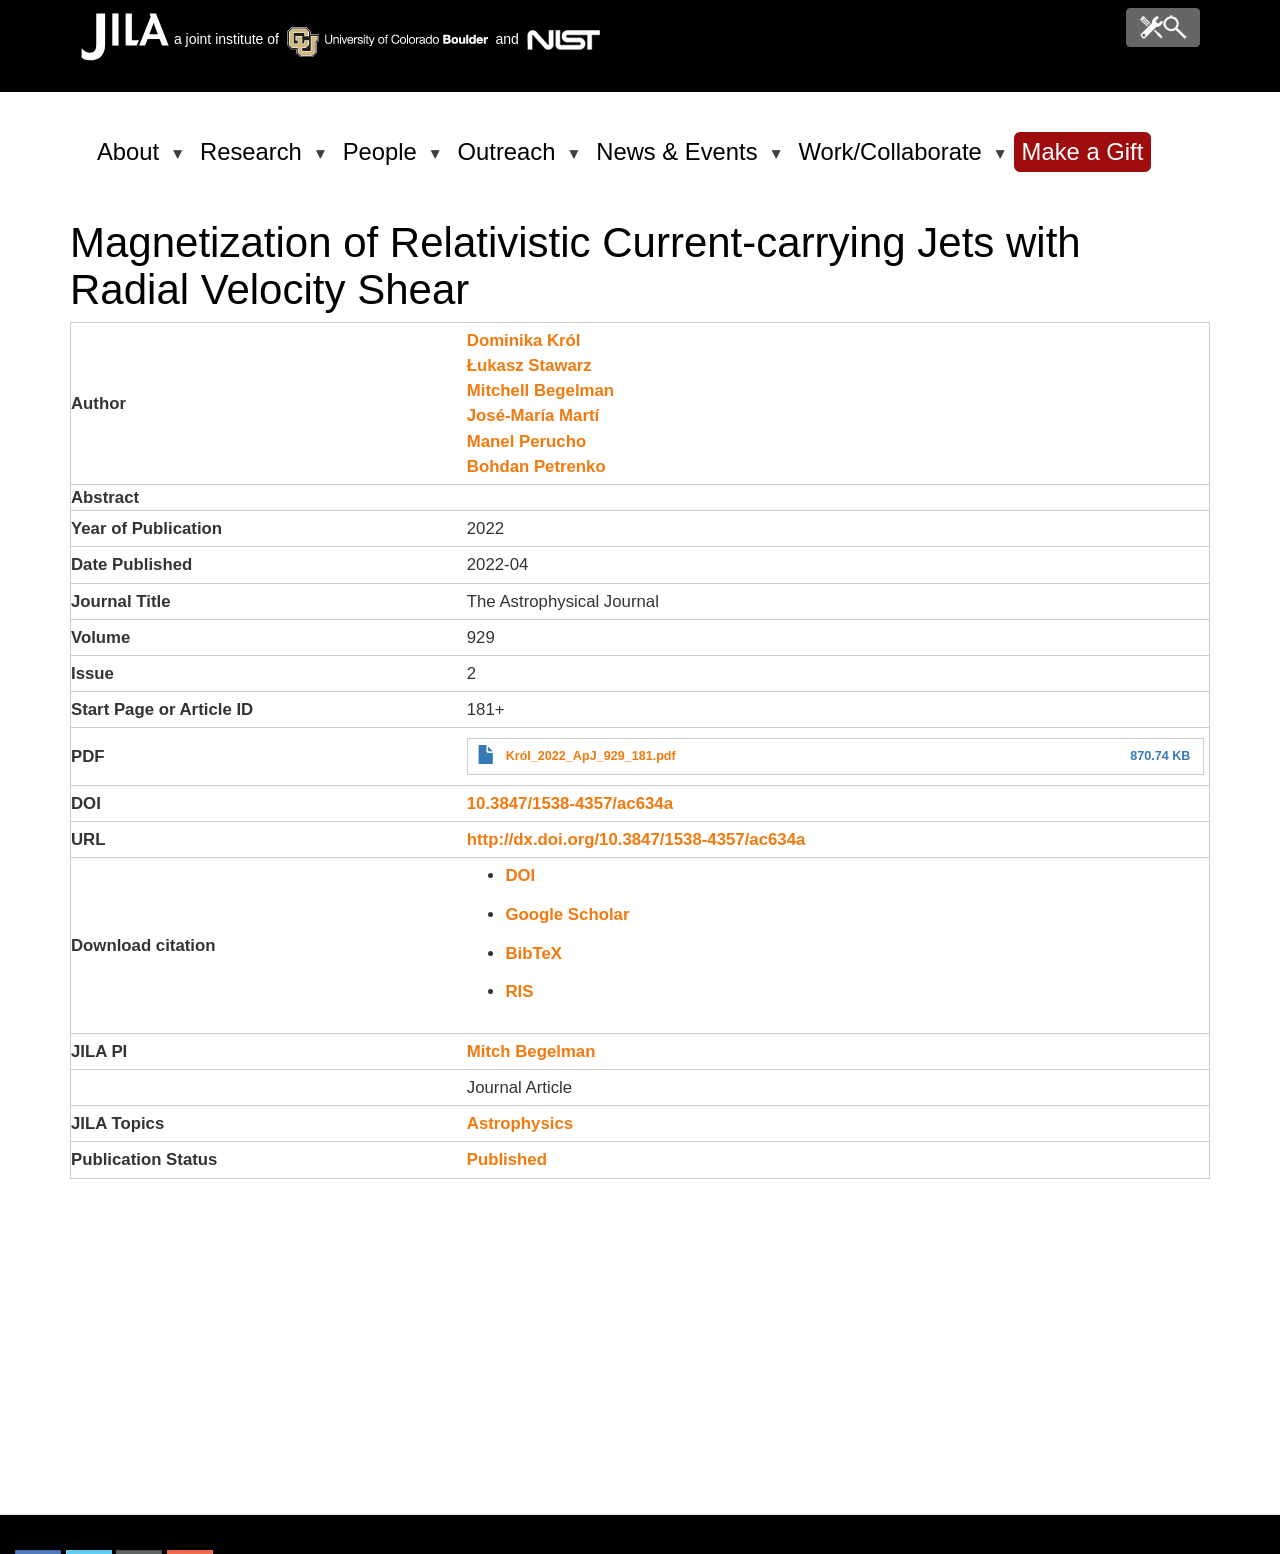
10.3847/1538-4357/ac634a (570, 803)
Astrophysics (520, 1123)
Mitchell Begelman (540, 390)
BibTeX (533, 953)
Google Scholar (567, 914)
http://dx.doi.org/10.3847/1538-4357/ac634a (636, 839)
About (131, 160)
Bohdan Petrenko (536, 466)
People (383, 160)
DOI (520, 875)
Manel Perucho (526, 441)
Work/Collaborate (893, 160)
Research (254, 160)
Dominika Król (524, 340)
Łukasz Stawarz (529, 365)
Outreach (510, 160)
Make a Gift (1083, 151)
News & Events (680, 160)
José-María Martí (533, 415)
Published (507, 1159)
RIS (519, 991)
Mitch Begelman (531, 1051)
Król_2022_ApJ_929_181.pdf (591, 756)
